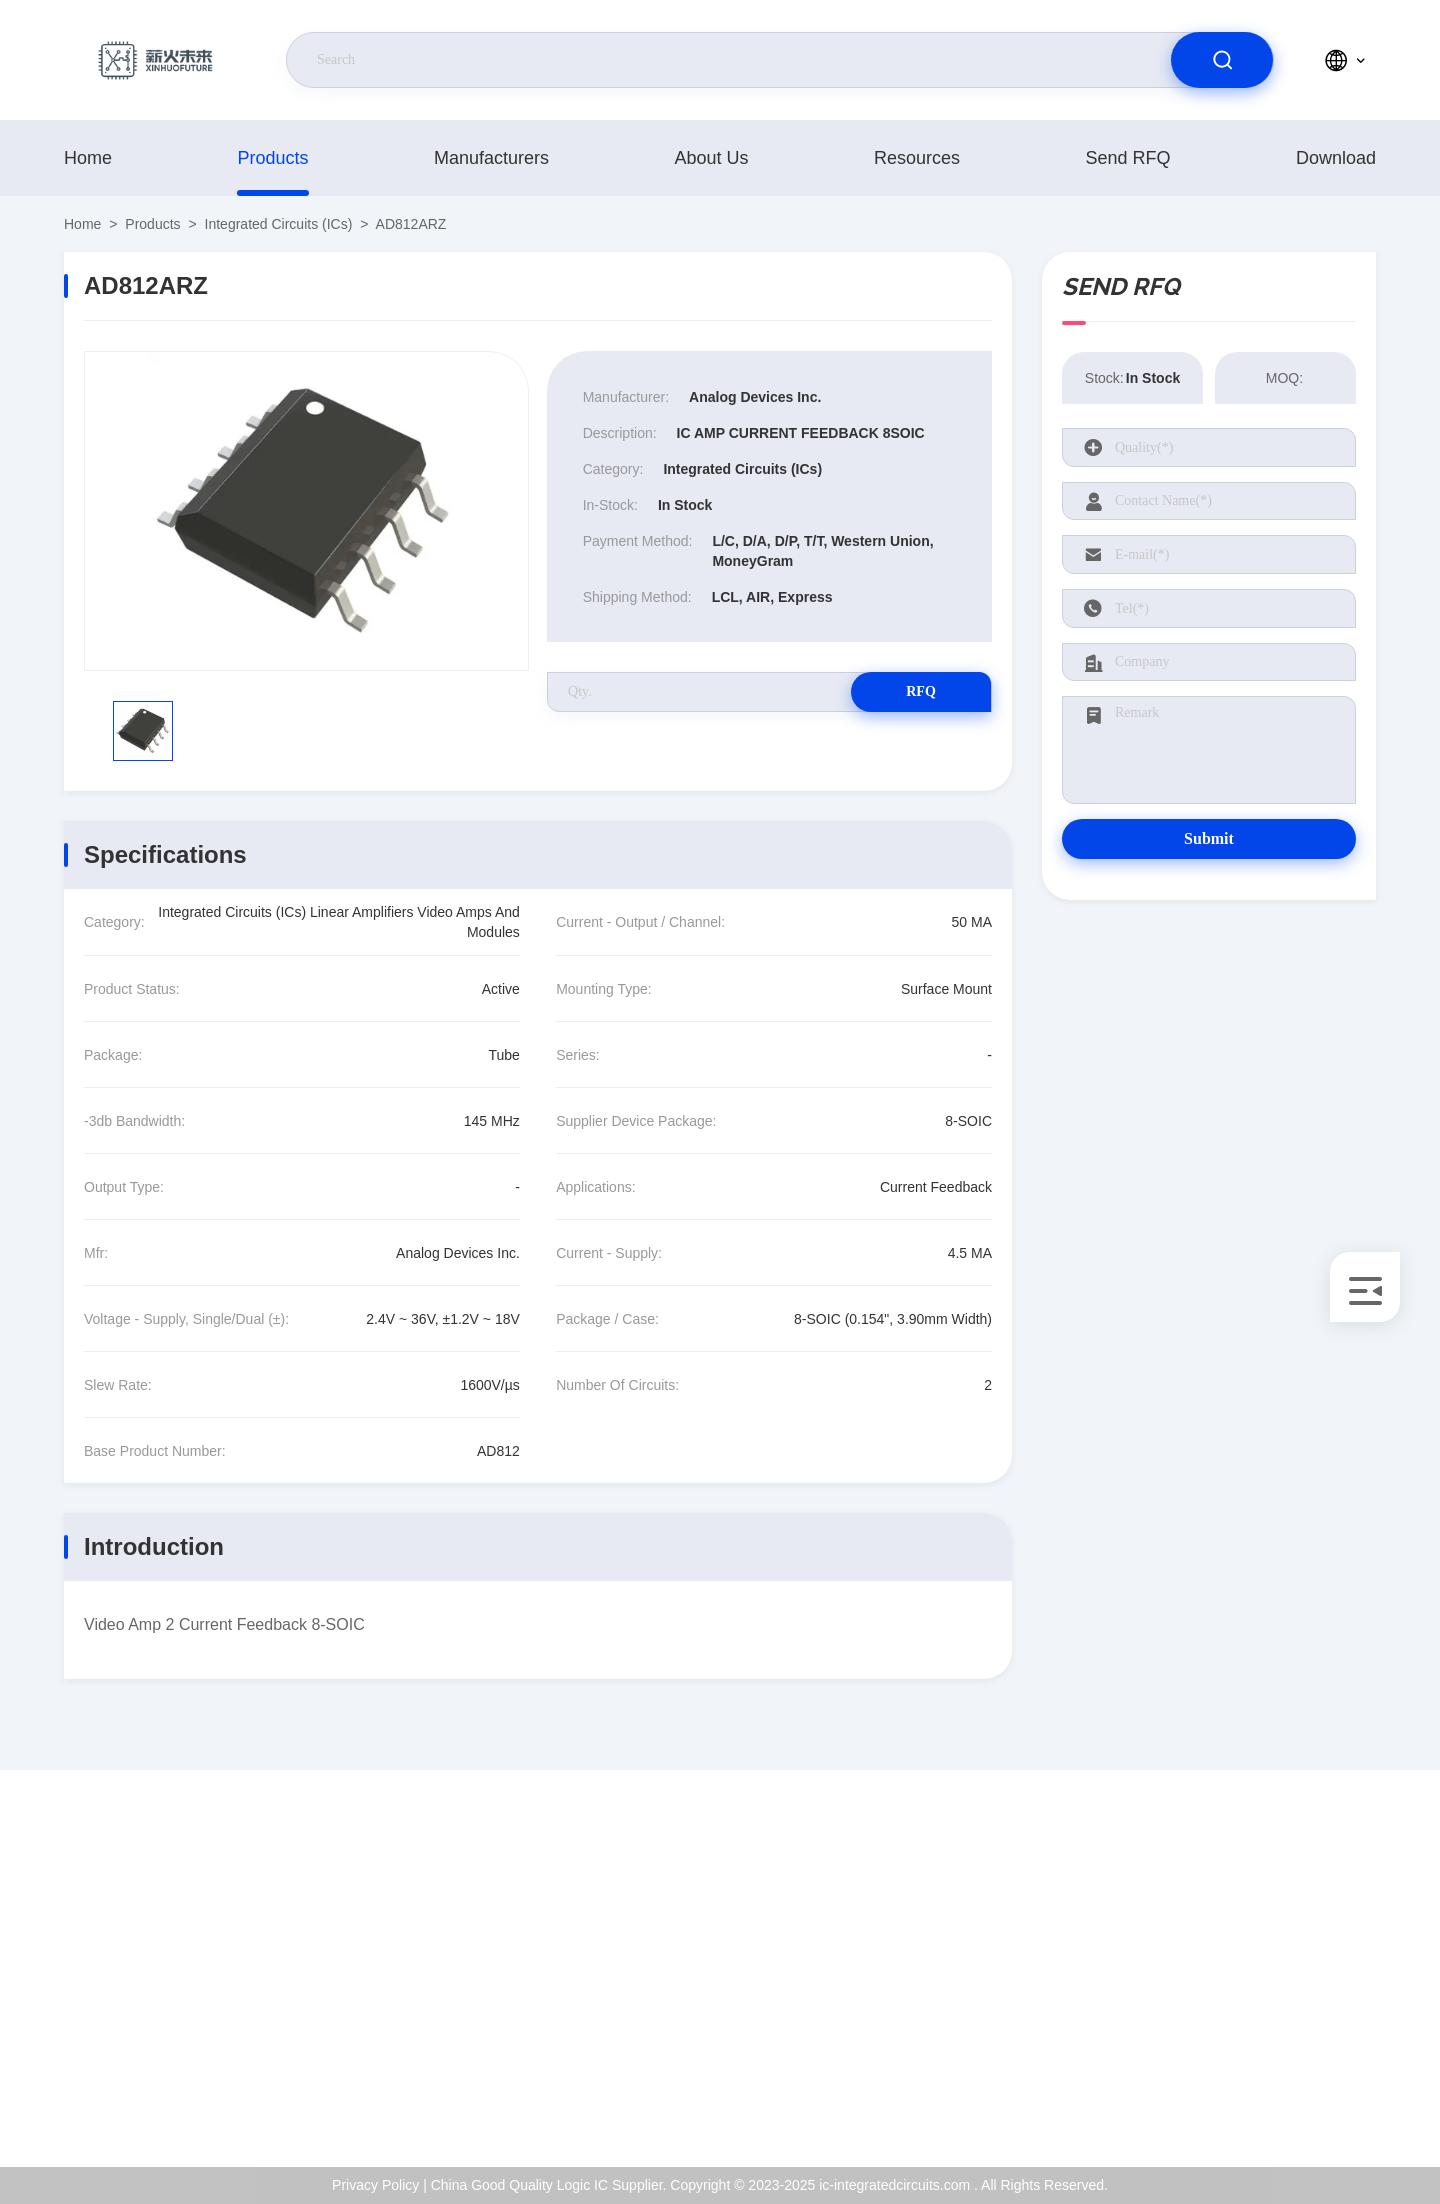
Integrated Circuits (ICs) (279, 224)
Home (88, 158)
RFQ (921, 691)
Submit (1209, 838)
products (272, 158)
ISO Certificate (1299, 1963)
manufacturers (491, 158)
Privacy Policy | (379, 2185)
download (1336, 158)
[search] (1222, 60)
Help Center (1291, 2092)
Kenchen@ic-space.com (178, 1985)
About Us (711, 158)
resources (917, 158)
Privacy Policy (1297, 2049)
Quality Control (1300, 2006)
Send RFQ (1127, 158)
